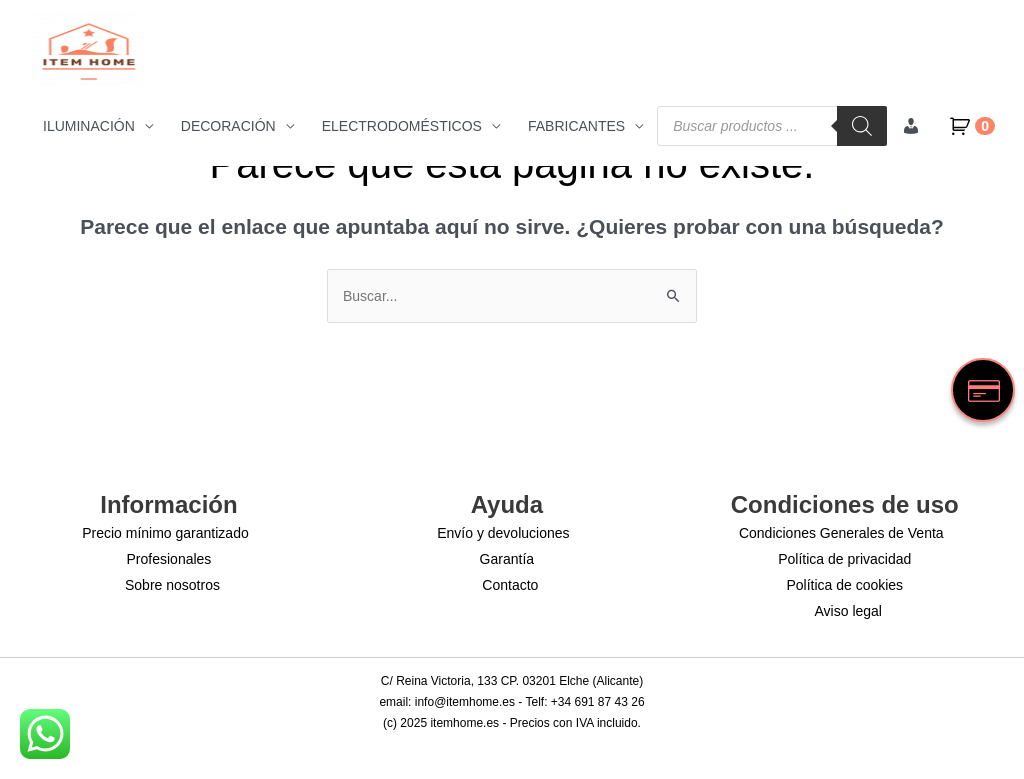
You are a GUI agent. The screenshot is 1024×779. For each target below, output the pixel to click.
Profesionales (169, 559)
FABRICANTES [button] (576, 126)
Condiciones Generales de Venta (841, 533)
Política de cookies (844, 585)
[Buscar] (862, 126)
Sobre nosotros (172, 585)
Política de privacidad (844, 559)
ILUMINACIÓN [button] (89, 126)
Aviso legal (848, 611)
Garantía (507, 559)
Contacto (510, 585)
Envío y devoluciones (503, 533)
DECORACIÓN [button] (228, 126)
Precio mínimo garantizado (165, 533)
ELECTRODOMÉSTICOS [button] (402, 126)
